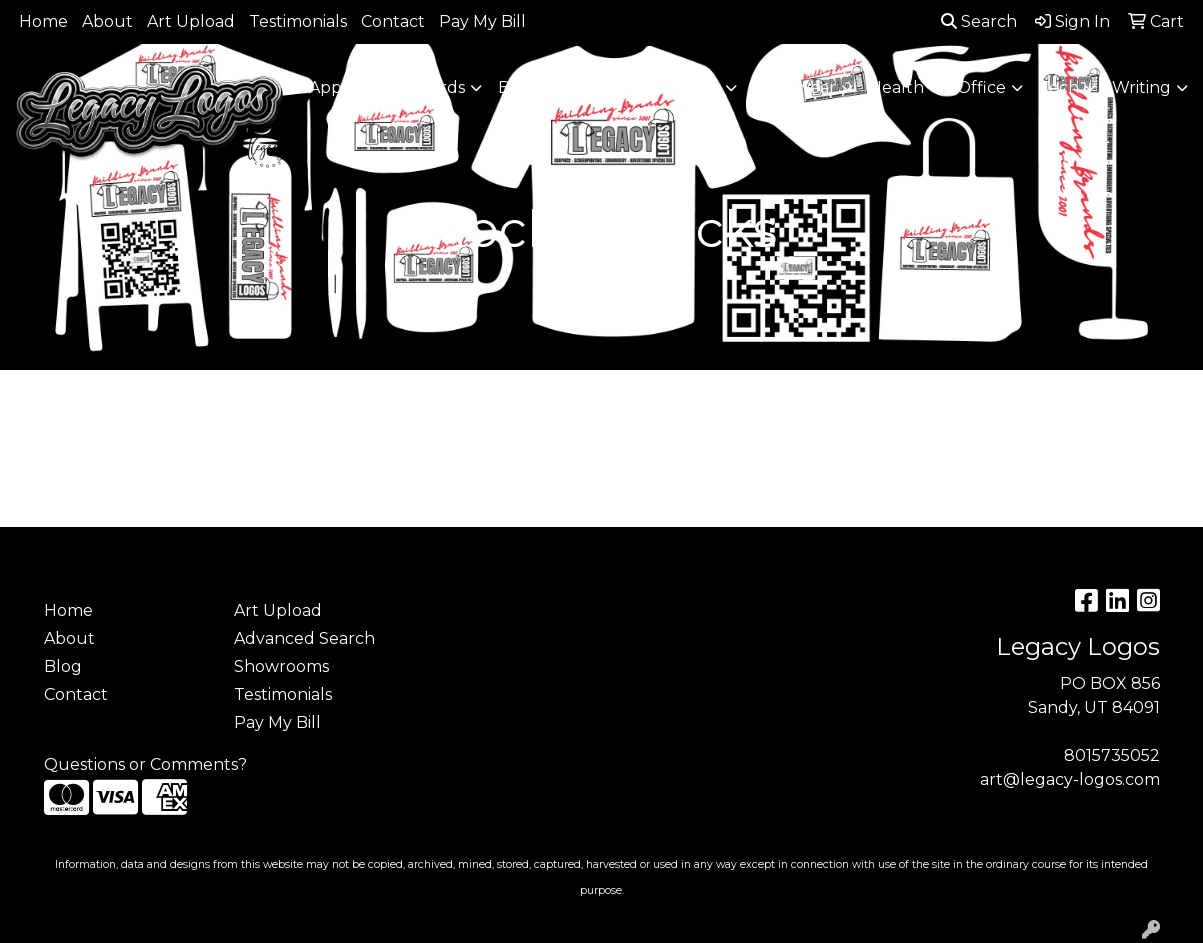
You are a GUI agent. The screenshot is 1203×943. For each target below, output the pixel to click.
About (107, 21)
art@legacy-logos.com (1070, 779)
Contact (393, 21)
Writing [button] (1141, 87)
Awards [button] (435, 87)
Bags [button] (517, 87)
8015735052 (1112, 755)
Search (979, 21)
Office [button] (981, 87)
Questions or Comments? (145, 764)
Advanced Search (304, 638)
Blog (63, 666)
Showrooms (281, 666)
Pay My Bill (482, 21)
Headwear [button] (794, 87)
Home (43, 21)
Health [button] (896, 87)
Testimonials (298, 21)
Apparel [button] (341, 87)
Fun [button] (703, 87)
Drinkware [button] (612, 87)
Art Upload (191, 21)
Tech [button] (1059, 87)
